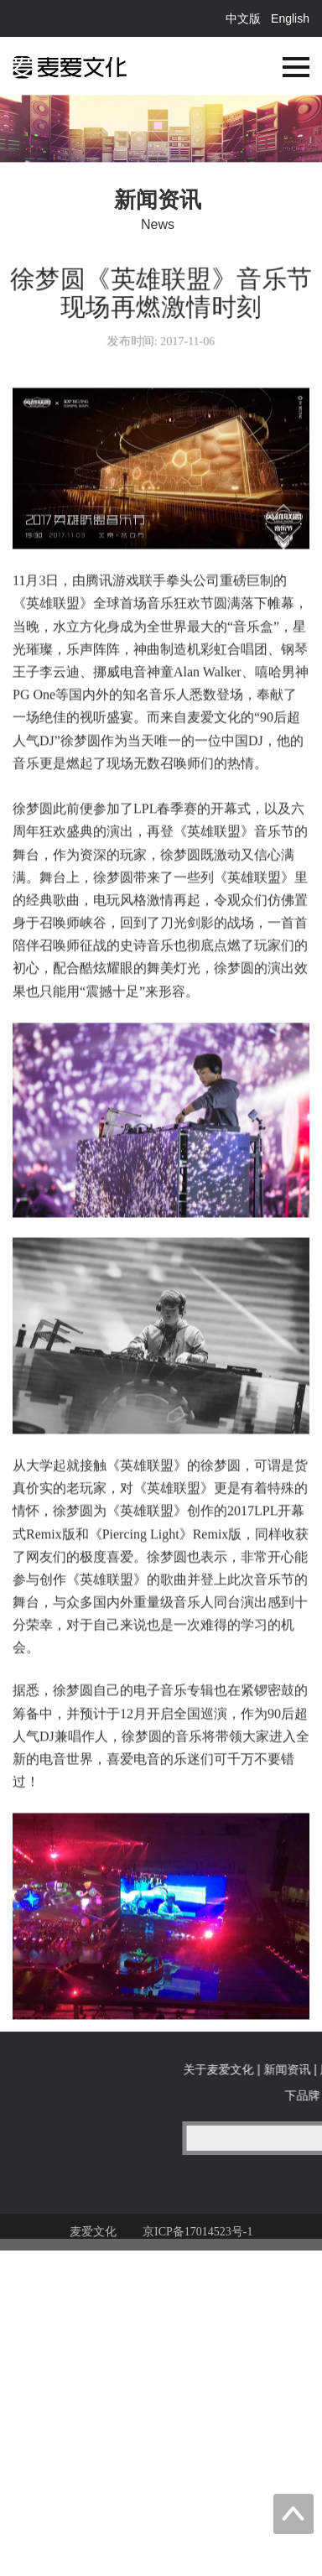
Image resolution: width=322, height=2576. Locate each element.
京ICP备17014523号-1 (197, 2241)
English (290, 18)
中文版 (243, 18)
